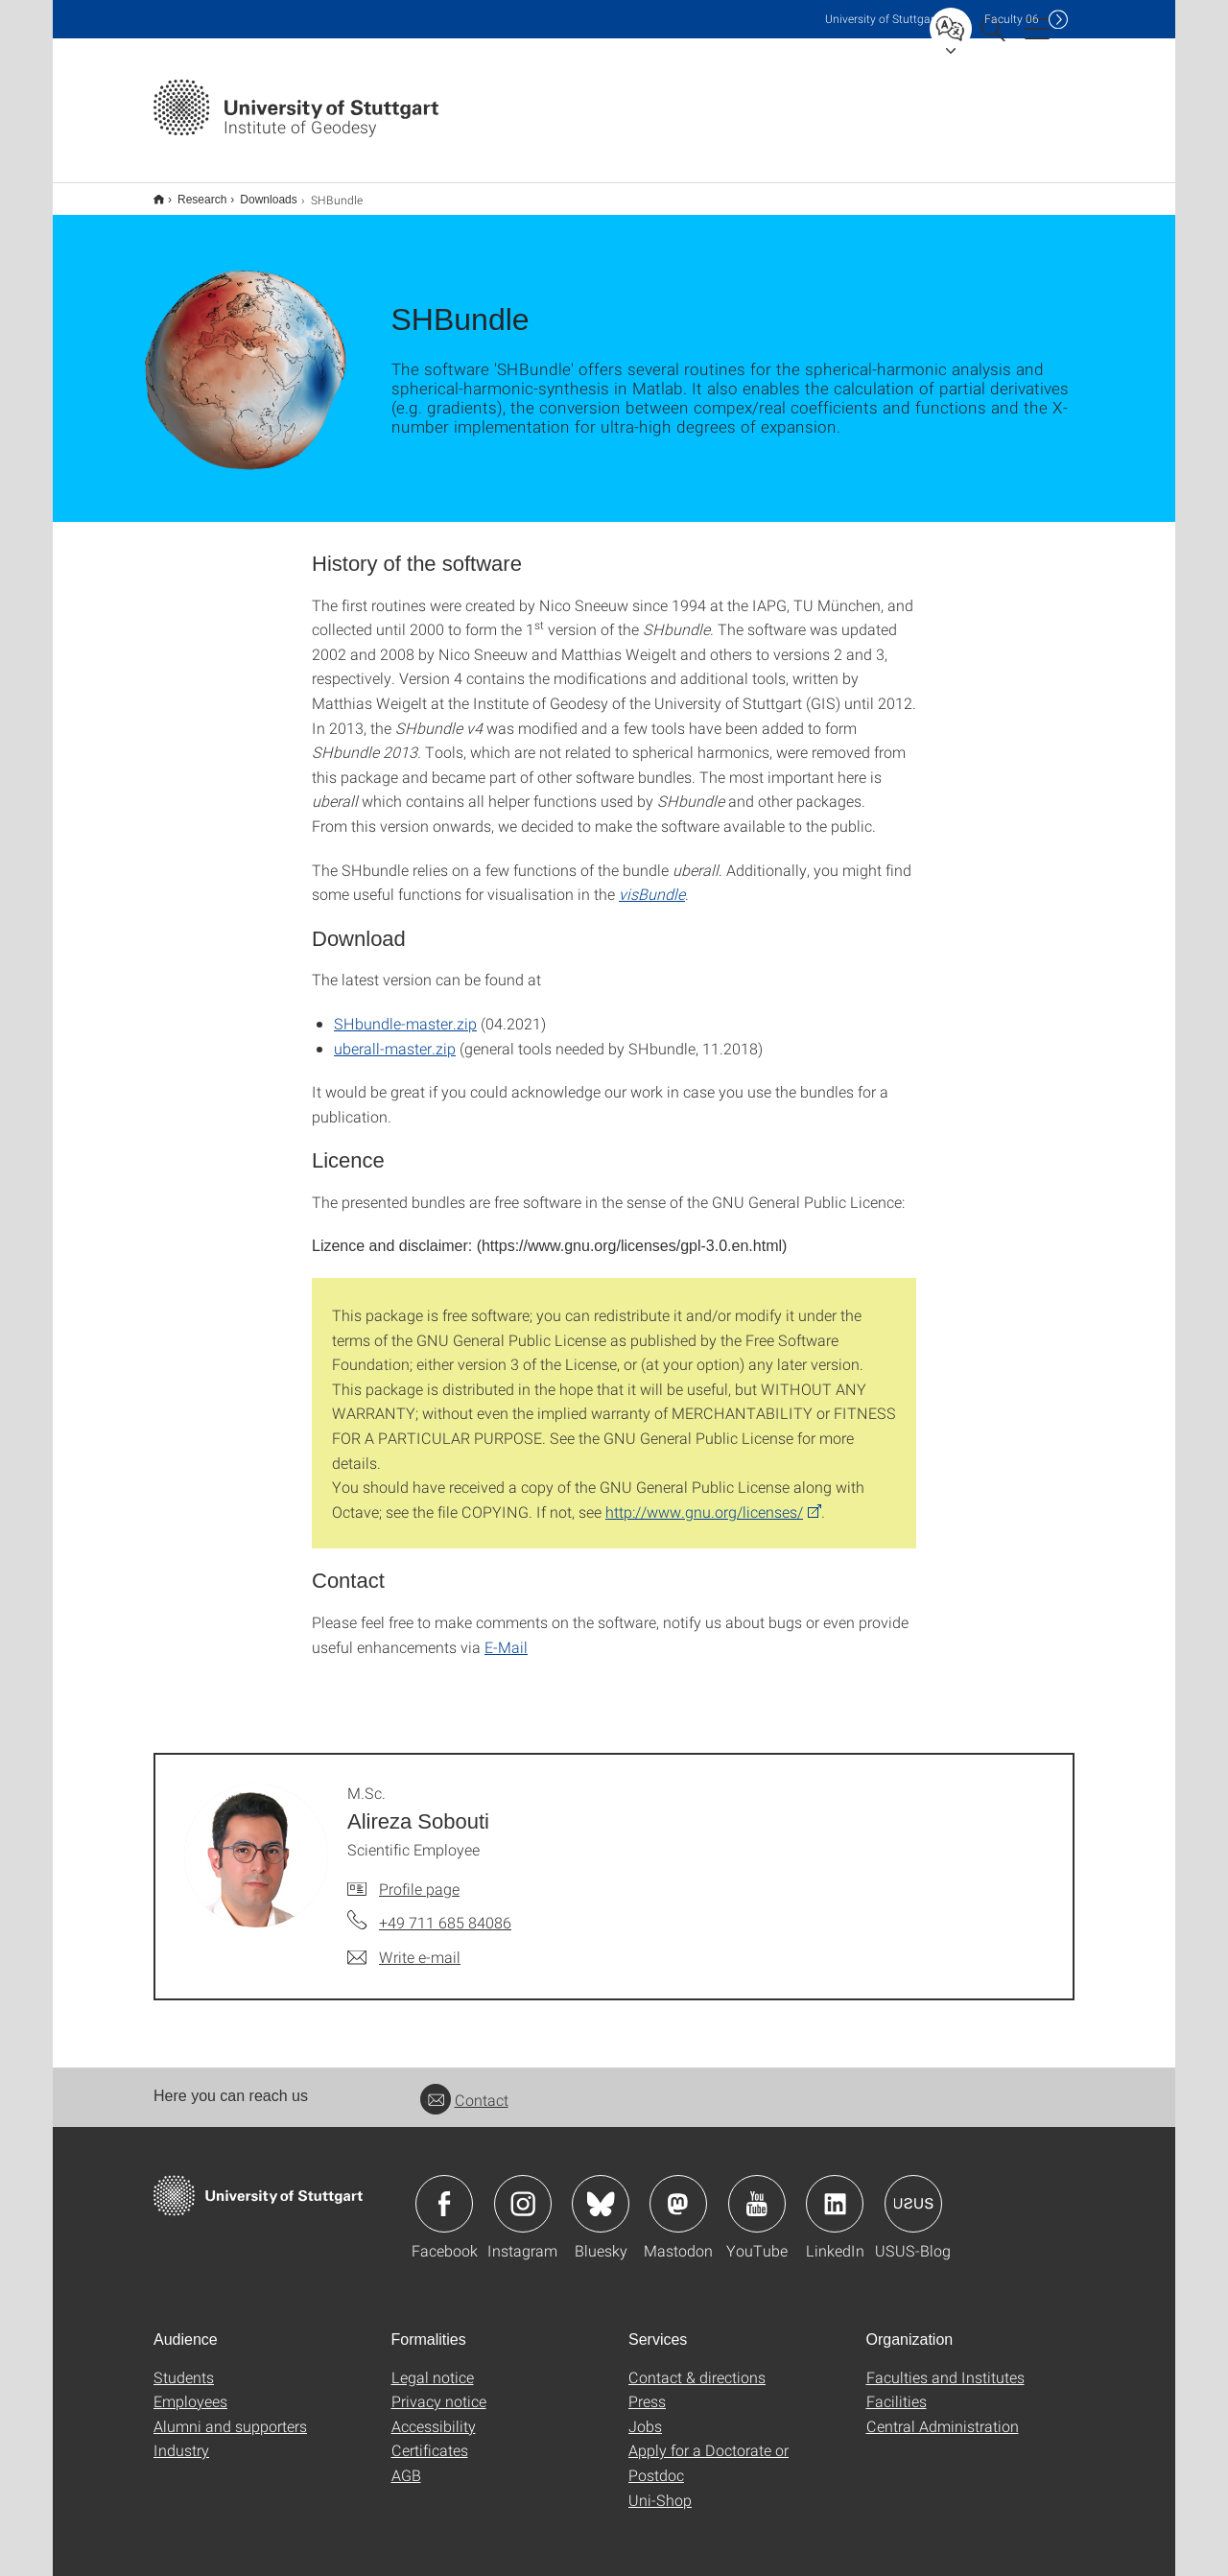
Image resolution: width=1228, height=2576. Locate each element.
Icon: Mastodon (678, 2191)
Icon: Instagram (523, 2191)
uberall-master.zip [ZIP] (395, 1036)
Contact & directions (697, 2364)
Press (647, 2388)
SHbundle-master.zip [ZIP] (405, 1011)
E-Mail (506, 1634)
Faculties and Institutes (945, 2364)
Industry (181, 2437)
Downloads (257, 193)
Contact (464, 2087)
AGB (406, 2462)
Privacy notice (438, 2388)
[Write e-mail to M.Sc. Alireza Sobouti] (403, 1944)
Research (191, 193)
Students (184, 2364)
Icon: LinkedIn (834, 2191)
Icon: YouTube (757, 2191)
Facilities (896, 2388)
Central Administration (942, 2413)
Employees (190, 2388)
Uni (881, 19)
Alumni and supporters (230, 2413)
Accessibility (433, 2413)
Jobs (645, 2413)
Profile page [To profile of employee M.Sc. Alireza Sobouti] (419, 1876)
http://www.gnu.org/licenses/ (704, 1499)
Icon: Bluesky (600, 2191)
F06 (1011, 19)
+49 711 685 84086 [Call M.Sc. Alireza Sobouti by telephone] (445, 1910)
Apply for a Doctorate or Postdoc (708, 2449)
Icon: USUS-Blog (913, 2191)
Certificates (429, 2437)
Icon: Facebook (444, 2191)
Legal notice (432, 2364)
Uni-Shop (660, 2487)
